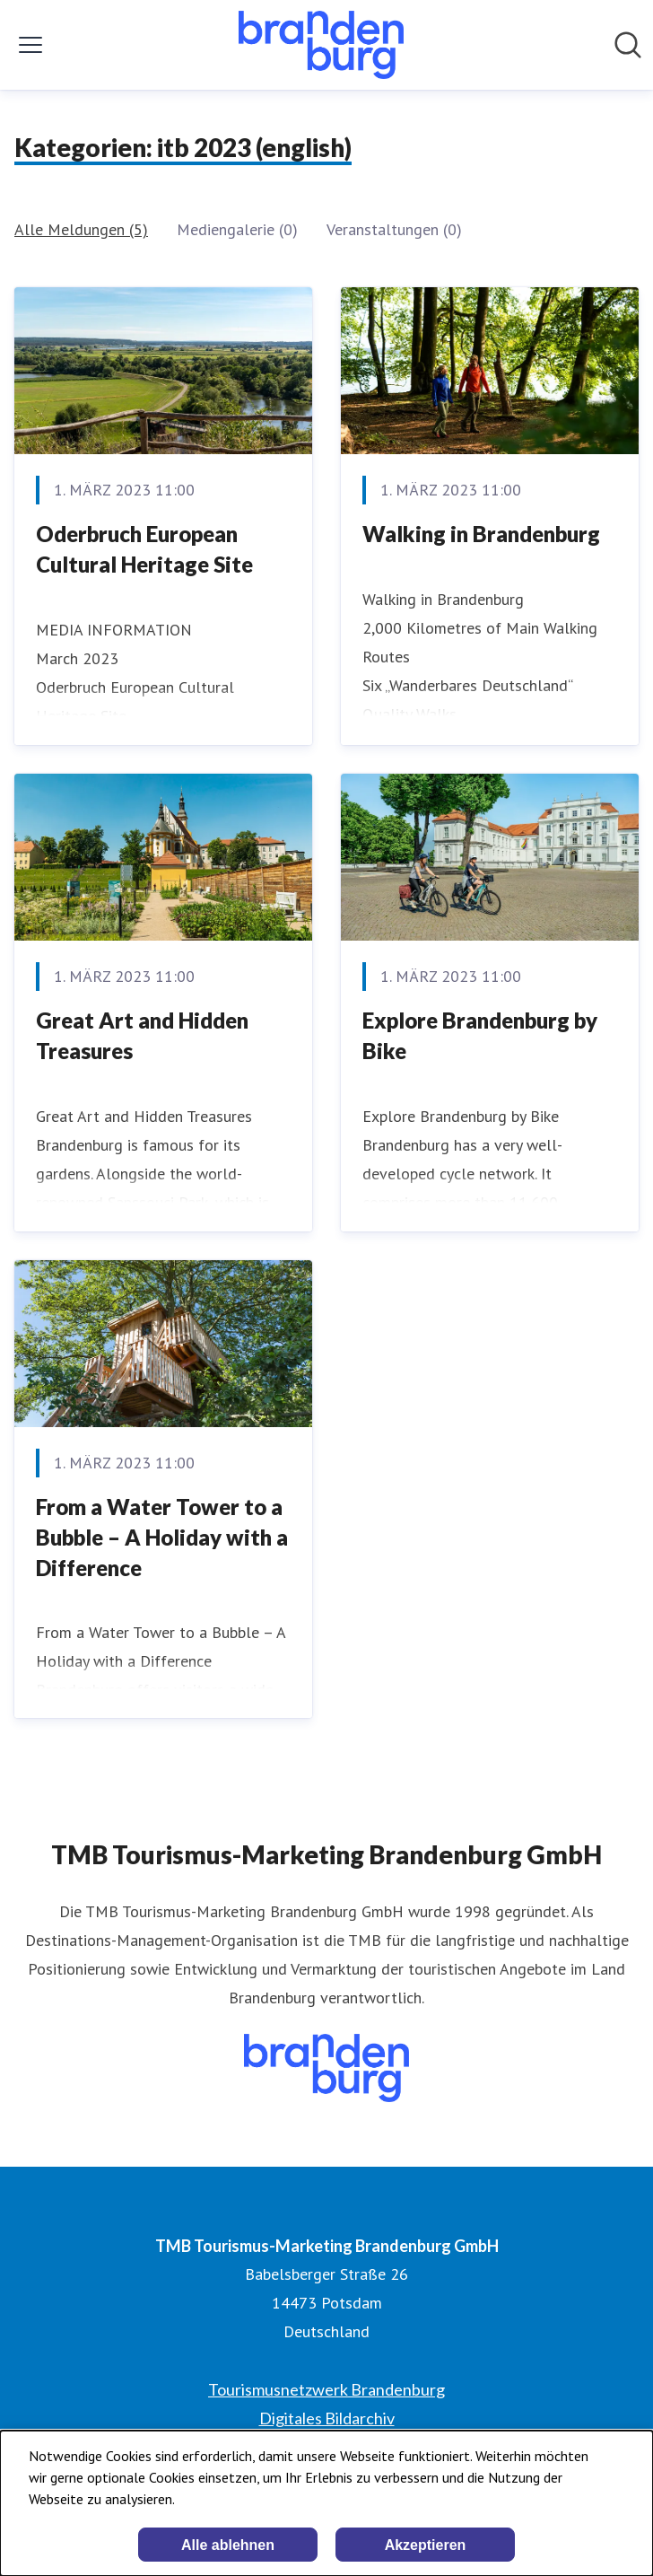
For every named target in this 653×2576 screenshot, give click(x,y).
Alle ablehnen (227, 2545)
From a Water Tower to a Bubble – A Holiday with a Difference (162, 1537)
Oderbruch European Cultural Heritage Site (144, 549)
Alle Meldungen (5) (81, 229)
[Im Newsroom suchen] (628, 45)
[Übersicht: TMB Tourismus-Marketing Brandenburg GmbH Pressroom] (321, 45)
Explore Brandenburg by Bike (479, 1035)
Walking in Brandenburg (481, 534)
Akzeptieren (425, 2545)
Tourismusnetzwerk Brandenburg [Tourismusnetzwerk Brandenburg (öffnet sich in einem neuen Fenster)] (326, 2389)
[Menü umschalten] (30, 45)
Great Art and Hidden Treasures (142, 1035)
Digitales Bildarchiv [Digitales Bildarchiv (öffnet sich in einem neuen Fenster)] (327, 2418)
